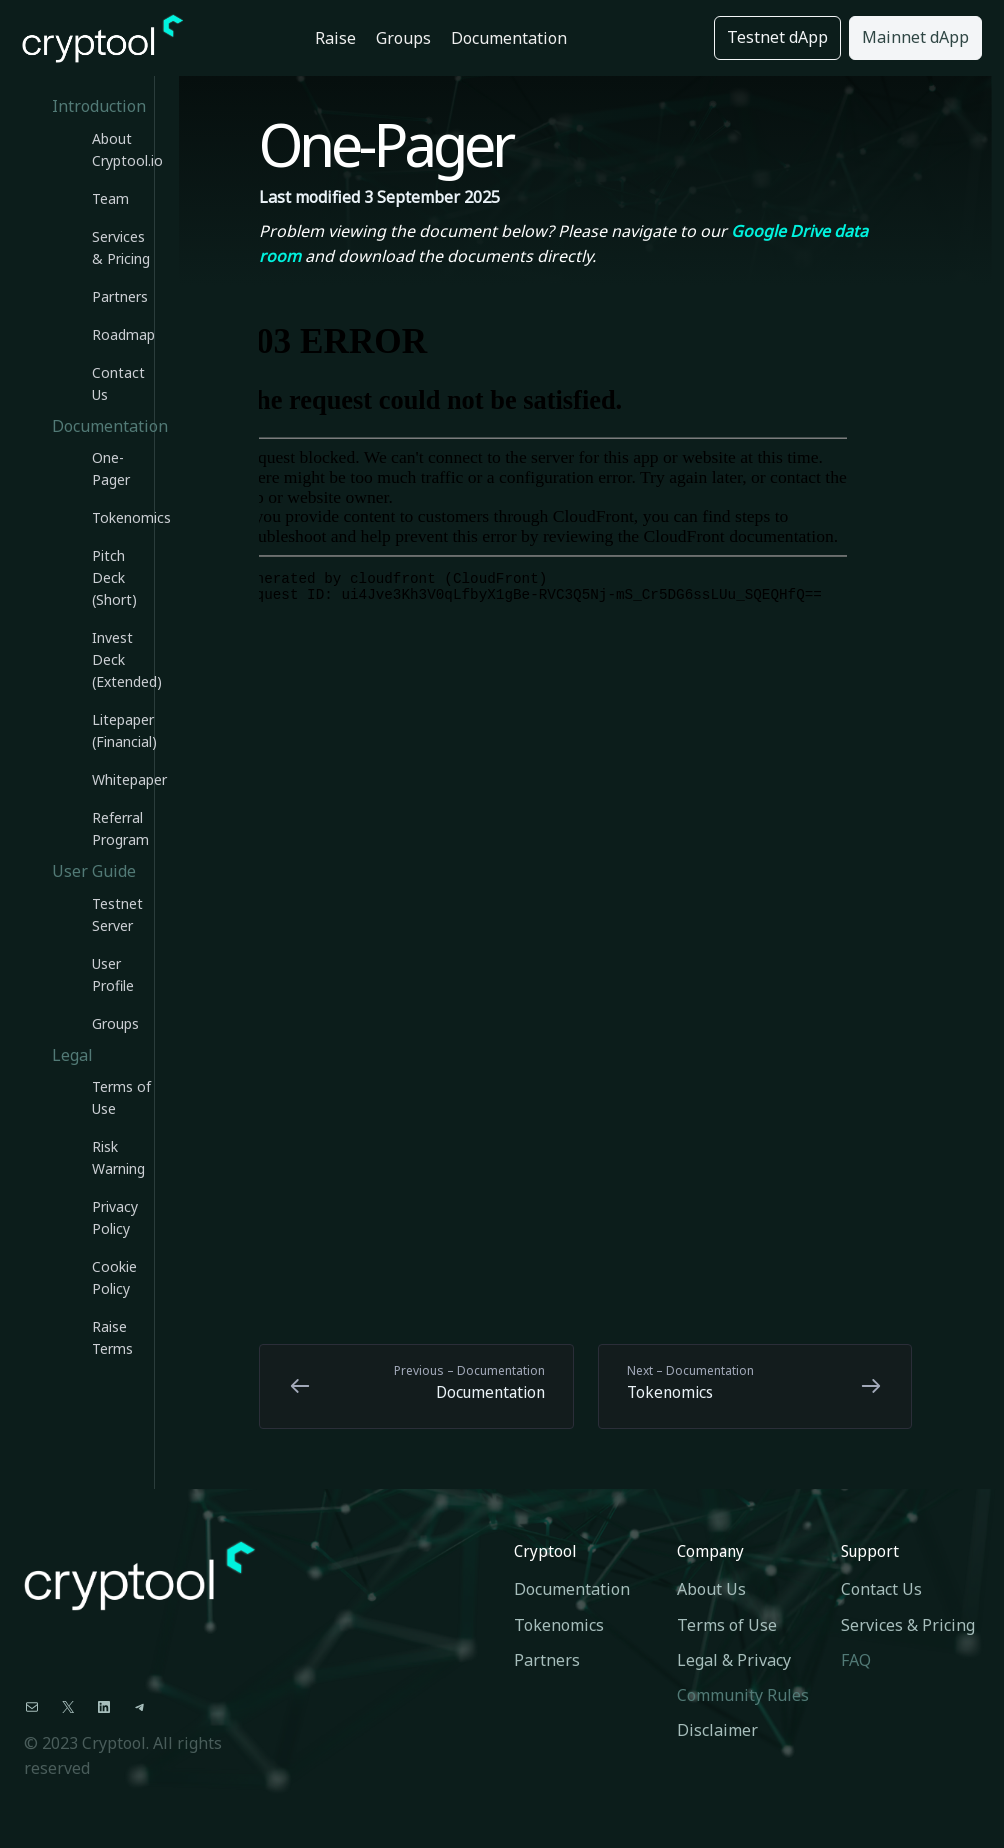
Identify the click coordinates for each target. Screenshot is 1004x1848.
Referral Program (120, 828)
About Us (711, 1589)
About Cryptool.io (123, 149)
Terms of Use (121, 1097)
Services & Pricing (121, 247)
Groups (403, 38)
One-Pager (111, 468)
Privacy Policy (115, 1217)
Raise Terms (112, 1337)
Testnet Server (117, 914)
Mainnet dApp (915, 37)
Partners (120, 296)
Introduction (99, 106)
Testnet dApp (777, 37)
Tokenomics (123, 517)
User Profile (113, 974)
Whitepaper (123, 779)
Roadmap (123, 334)
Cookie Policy (114, 1277)
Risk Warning (118, 1157)
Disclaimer (717, 1730)
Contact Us (118, 383)
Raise (335, 38)
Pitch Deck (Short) (114, 577)
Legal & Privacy (734, 1660)
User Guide (94, 871)
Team (110, 198)
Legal (72, 1055)
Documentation (509, 38)
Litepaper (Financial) (123, 730)
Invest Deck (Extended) (123, 659)
